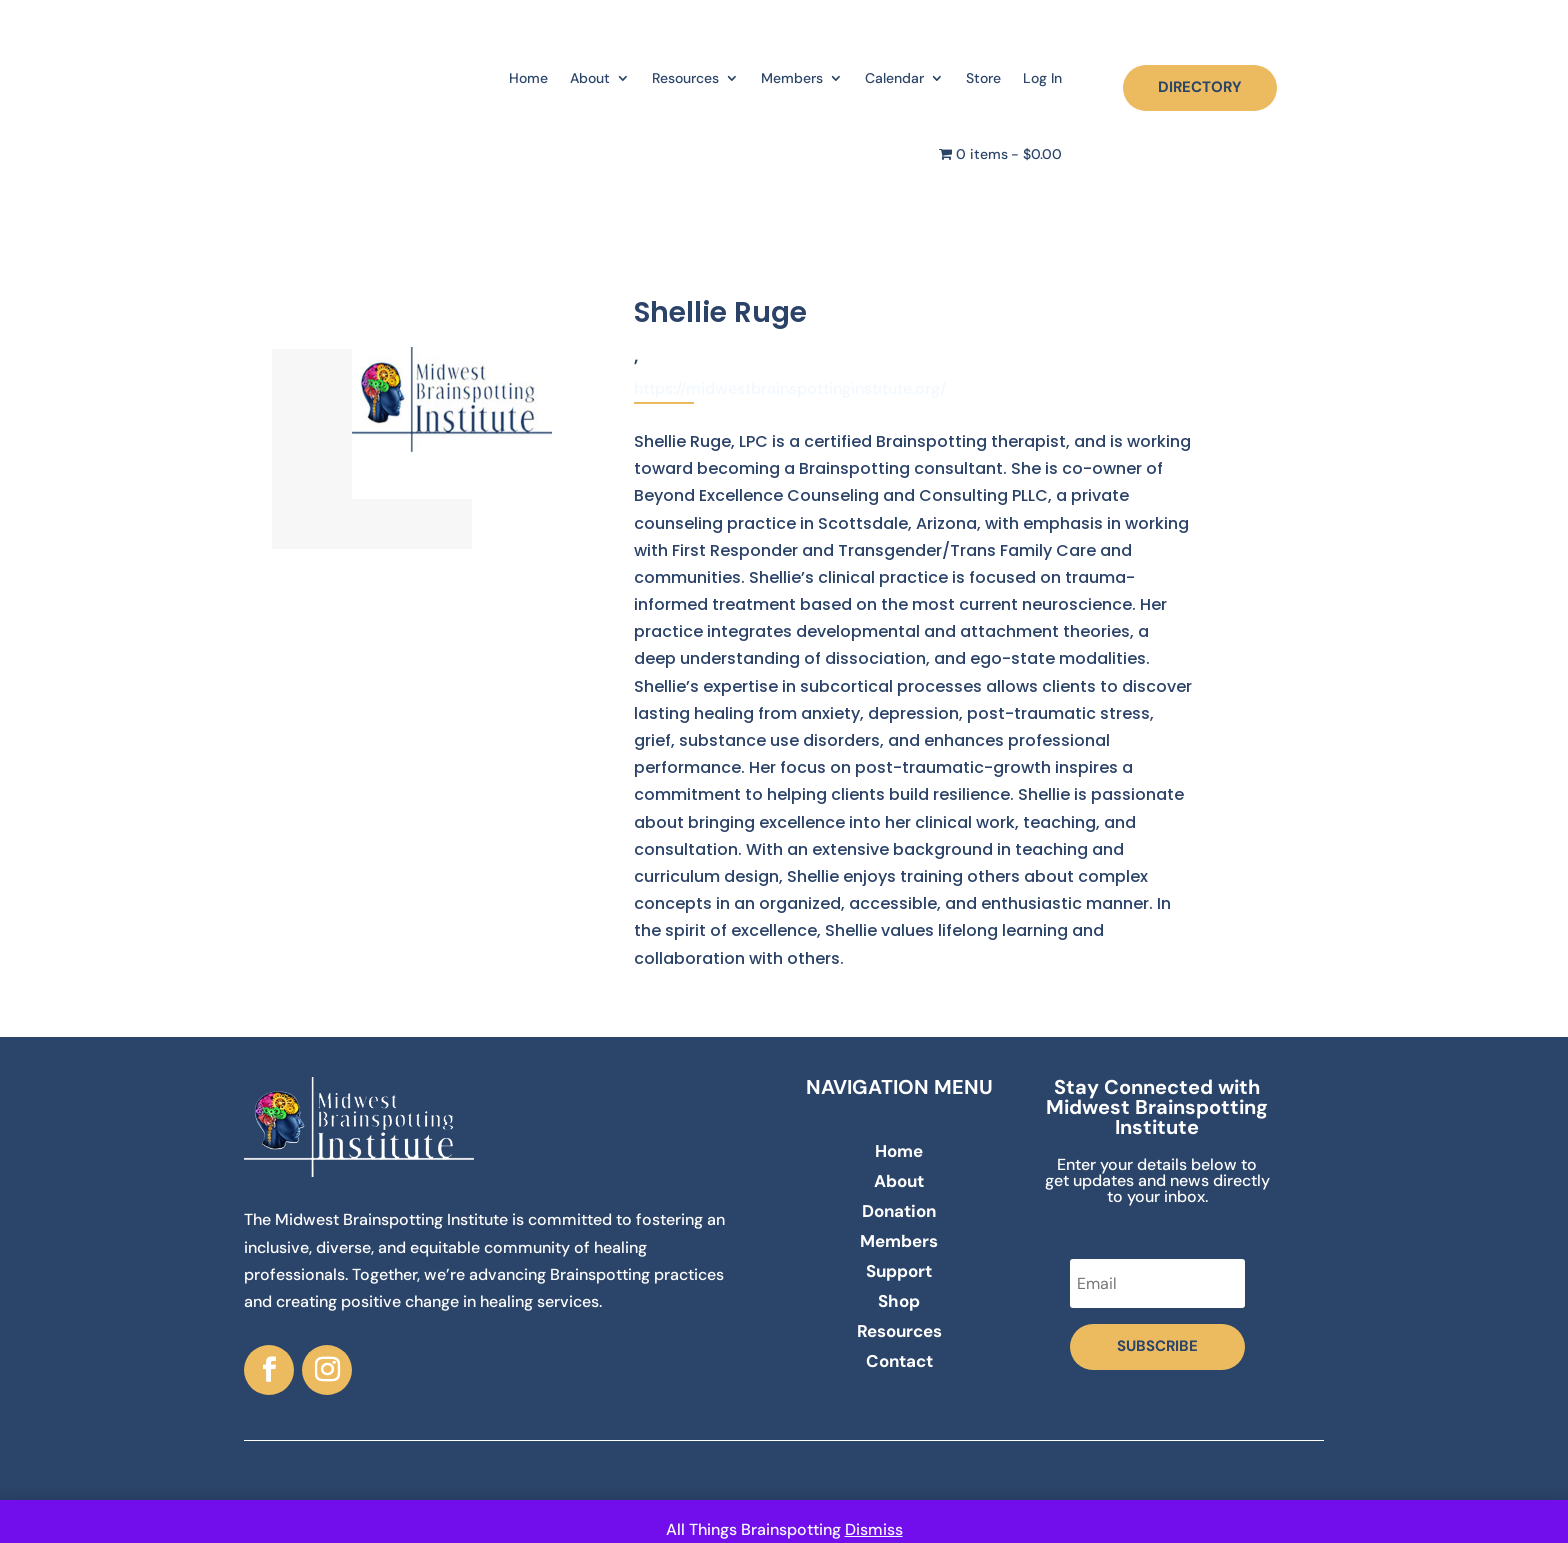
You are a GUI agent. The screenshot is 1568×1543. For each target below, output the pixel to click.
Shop (899, 1303)
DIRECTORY (1200, 87)
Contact (899, 1363)
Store (983, 78)
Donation (899, 1213)
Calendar (894, 78)
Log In (1042, 78)
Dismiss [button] (874, 1529)
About (590, 78)
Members (792, 78)
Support (899, 1273)
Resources (685, 78)
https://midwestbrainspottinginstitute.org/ (790, 388)
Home (528, 78)
